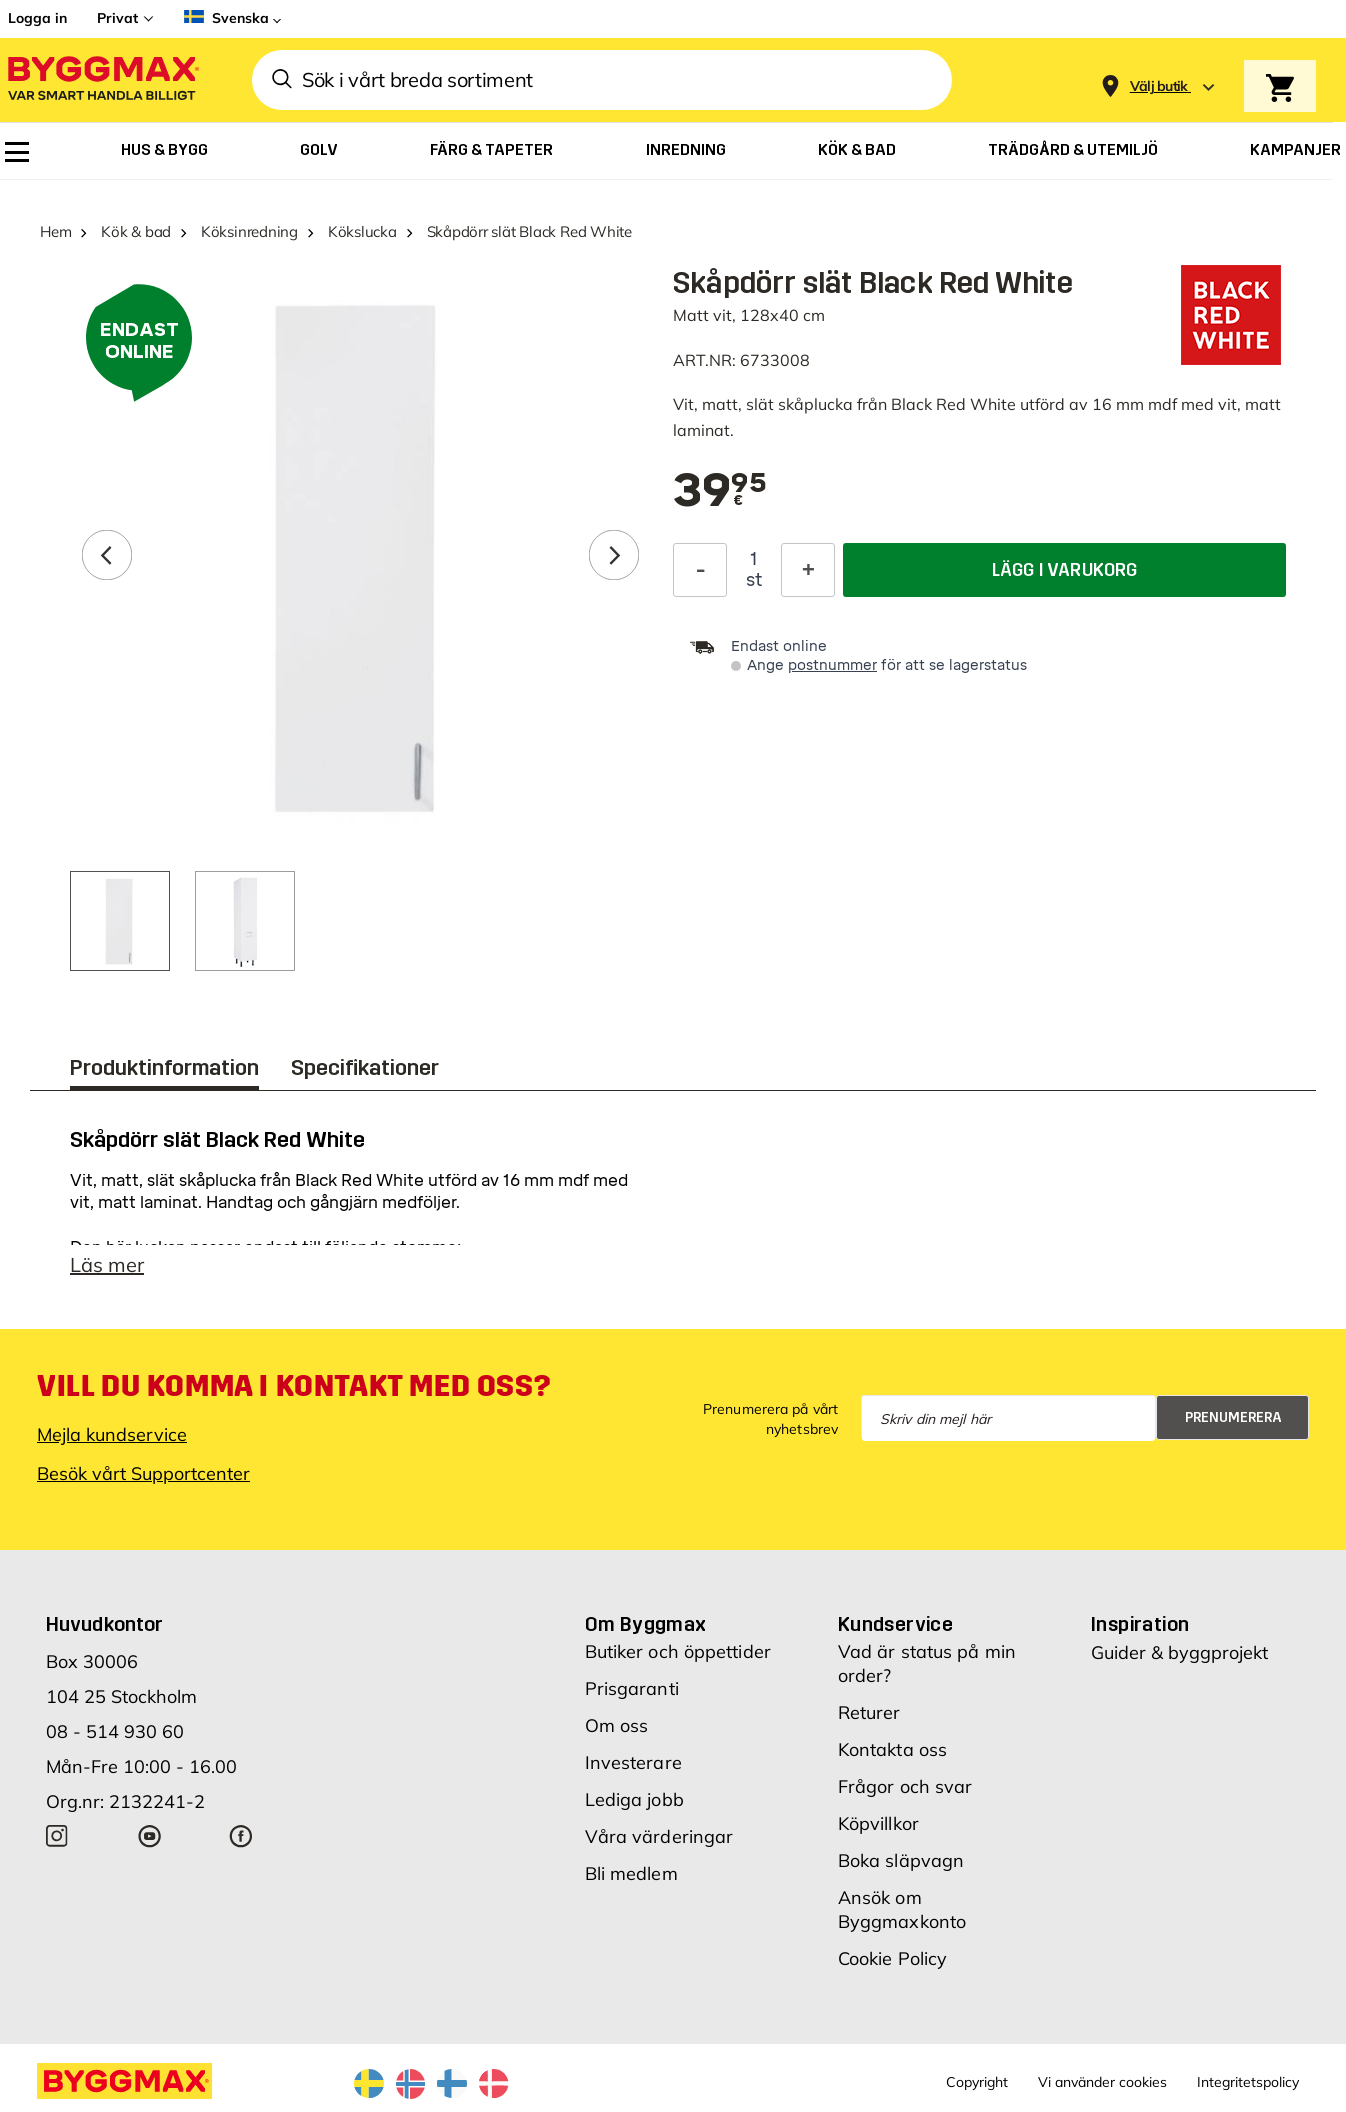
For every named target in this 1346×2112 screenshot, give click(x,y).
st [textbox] (754, 580)
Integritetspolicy (1248, 2082)
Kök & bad (136, 231)
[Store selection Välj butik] (1159, 86)
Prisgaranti (632, 1688)
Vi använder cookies (1102, 2082)
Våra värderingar (659, 1836)
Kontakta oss (892, 1749)
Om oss (617, 1725)
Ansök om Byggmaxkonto (902, 1909)
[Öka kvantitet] (808, 570)
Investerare (633, 1762)
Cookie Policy (892, 1958)
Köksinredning (249, 231)
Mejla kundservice (112, 1434)
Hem (55, 231)
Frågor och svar (905, 1786)
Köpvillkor (878, 1823)
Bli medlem (631, 1873)
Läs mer (107, 1264)
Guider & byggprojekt (1179, 1652)
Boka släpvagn (901, 1860)
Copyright (977, 2082)
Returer (869, 1712)
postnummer (832, 665)
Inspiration (1140, 1624)
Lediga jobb (634, 1799)
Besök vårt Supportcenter (143, 1473)
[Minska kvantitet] (700, 570)
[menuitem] (17, 152)
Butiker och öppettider (678, 1651)
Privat (117, 18)
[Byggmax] (102, 80)
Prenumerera (1233, 1417)
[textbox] (720, 492)
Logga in (37, 18)
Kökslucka (362, 231)
